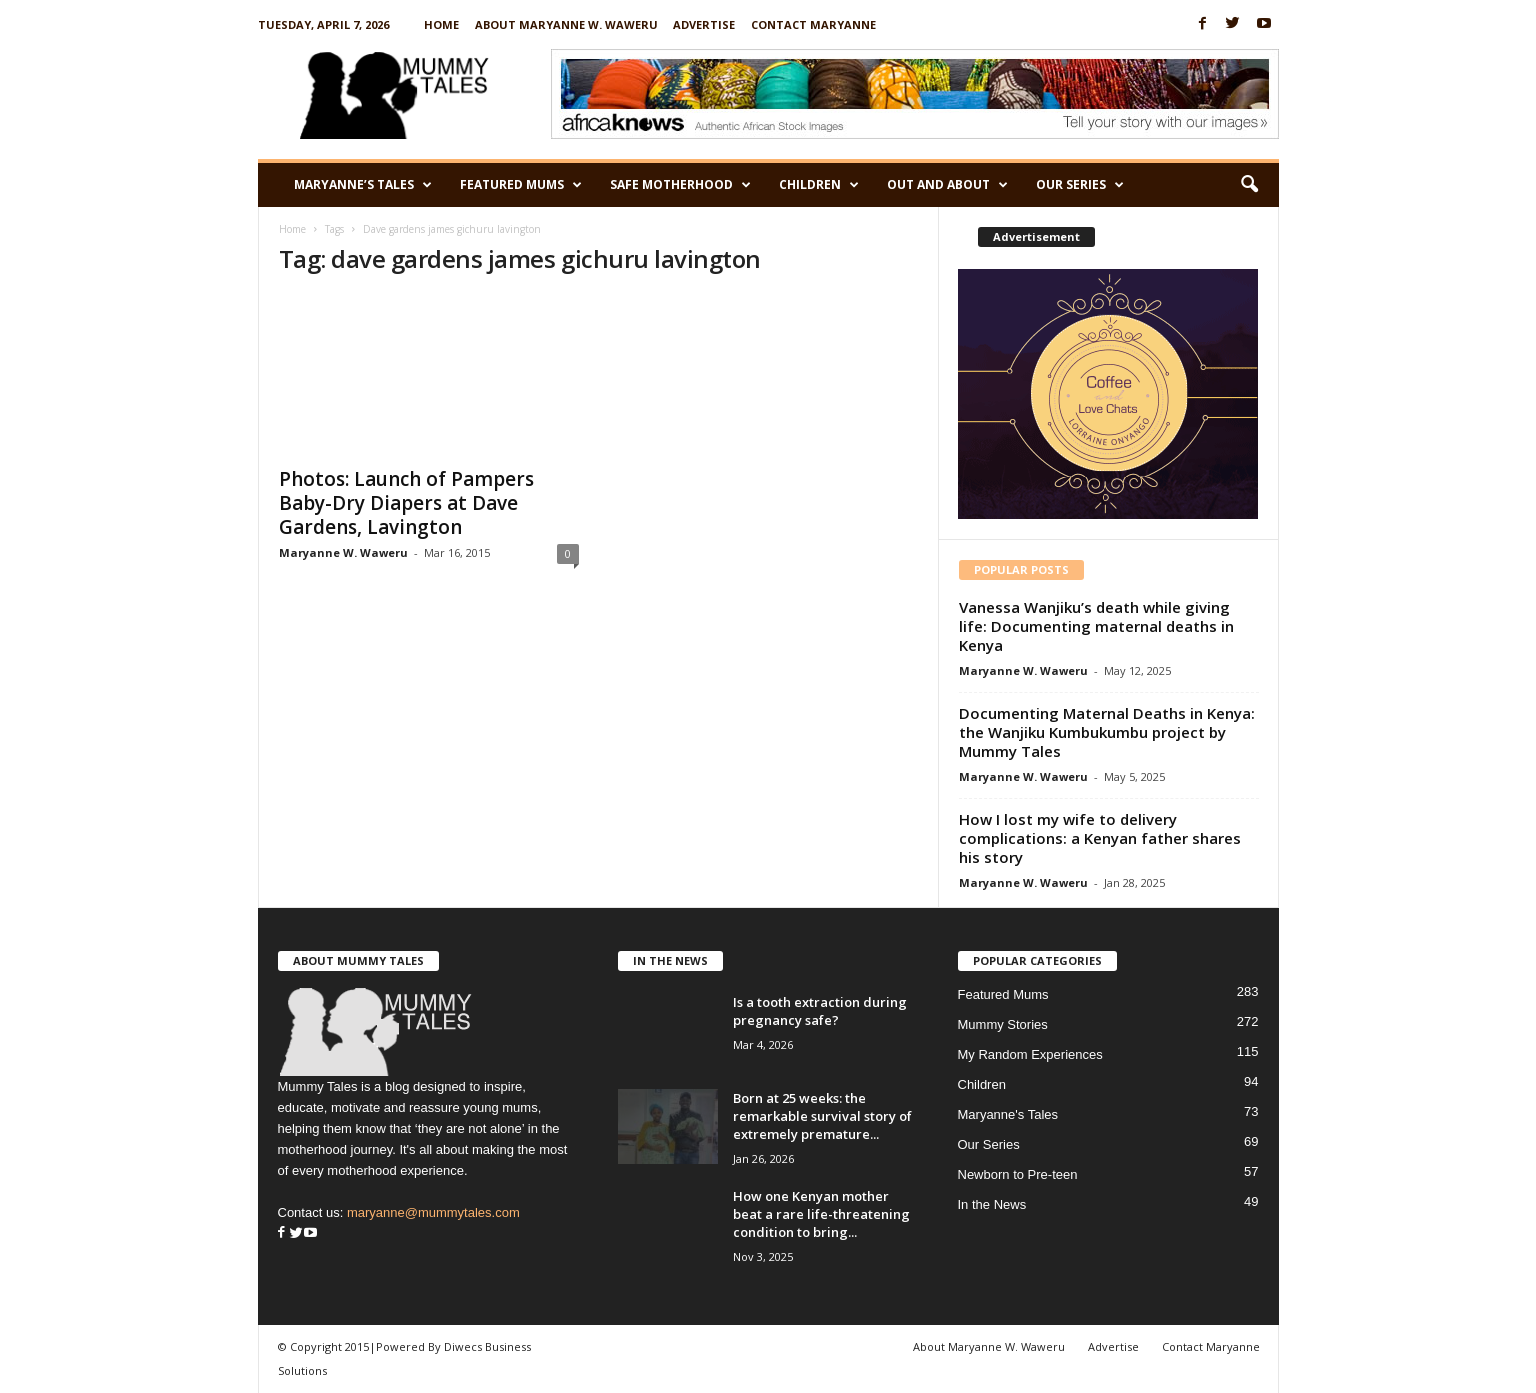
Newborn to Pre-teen (1018, 1174)
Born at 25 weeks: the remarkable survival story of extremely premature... (822, 1116)
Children (819, 185)
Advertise (704, 24)
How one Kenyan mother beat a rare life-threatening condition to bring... (821, 1214)
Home (441, 24)
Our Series (1080, 185)
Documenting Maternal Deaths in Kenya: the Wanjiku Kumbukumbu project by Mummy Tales (1107, 732)
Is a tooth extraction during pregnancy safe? (820, 1011)
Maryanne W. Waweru (343, 552)
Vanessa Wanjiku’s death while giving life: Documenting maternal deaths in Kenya (1096, 626)
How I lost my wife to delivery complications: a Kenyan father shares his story (1100, 838)
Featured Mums (521, 185)
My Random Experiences (1030, 1054)
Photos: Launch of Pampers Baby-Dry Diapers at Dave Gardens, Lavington (406, 503)
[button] (1249, 185)
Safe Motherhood (680, 185)
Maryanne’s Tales (363, 185)
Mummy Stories (1003, 1024)
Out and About (947, 185)
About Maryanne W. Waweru (566, 24)
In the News (992, 1204)
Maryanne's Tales (1008, 1114)
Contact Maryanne (813, 24)
